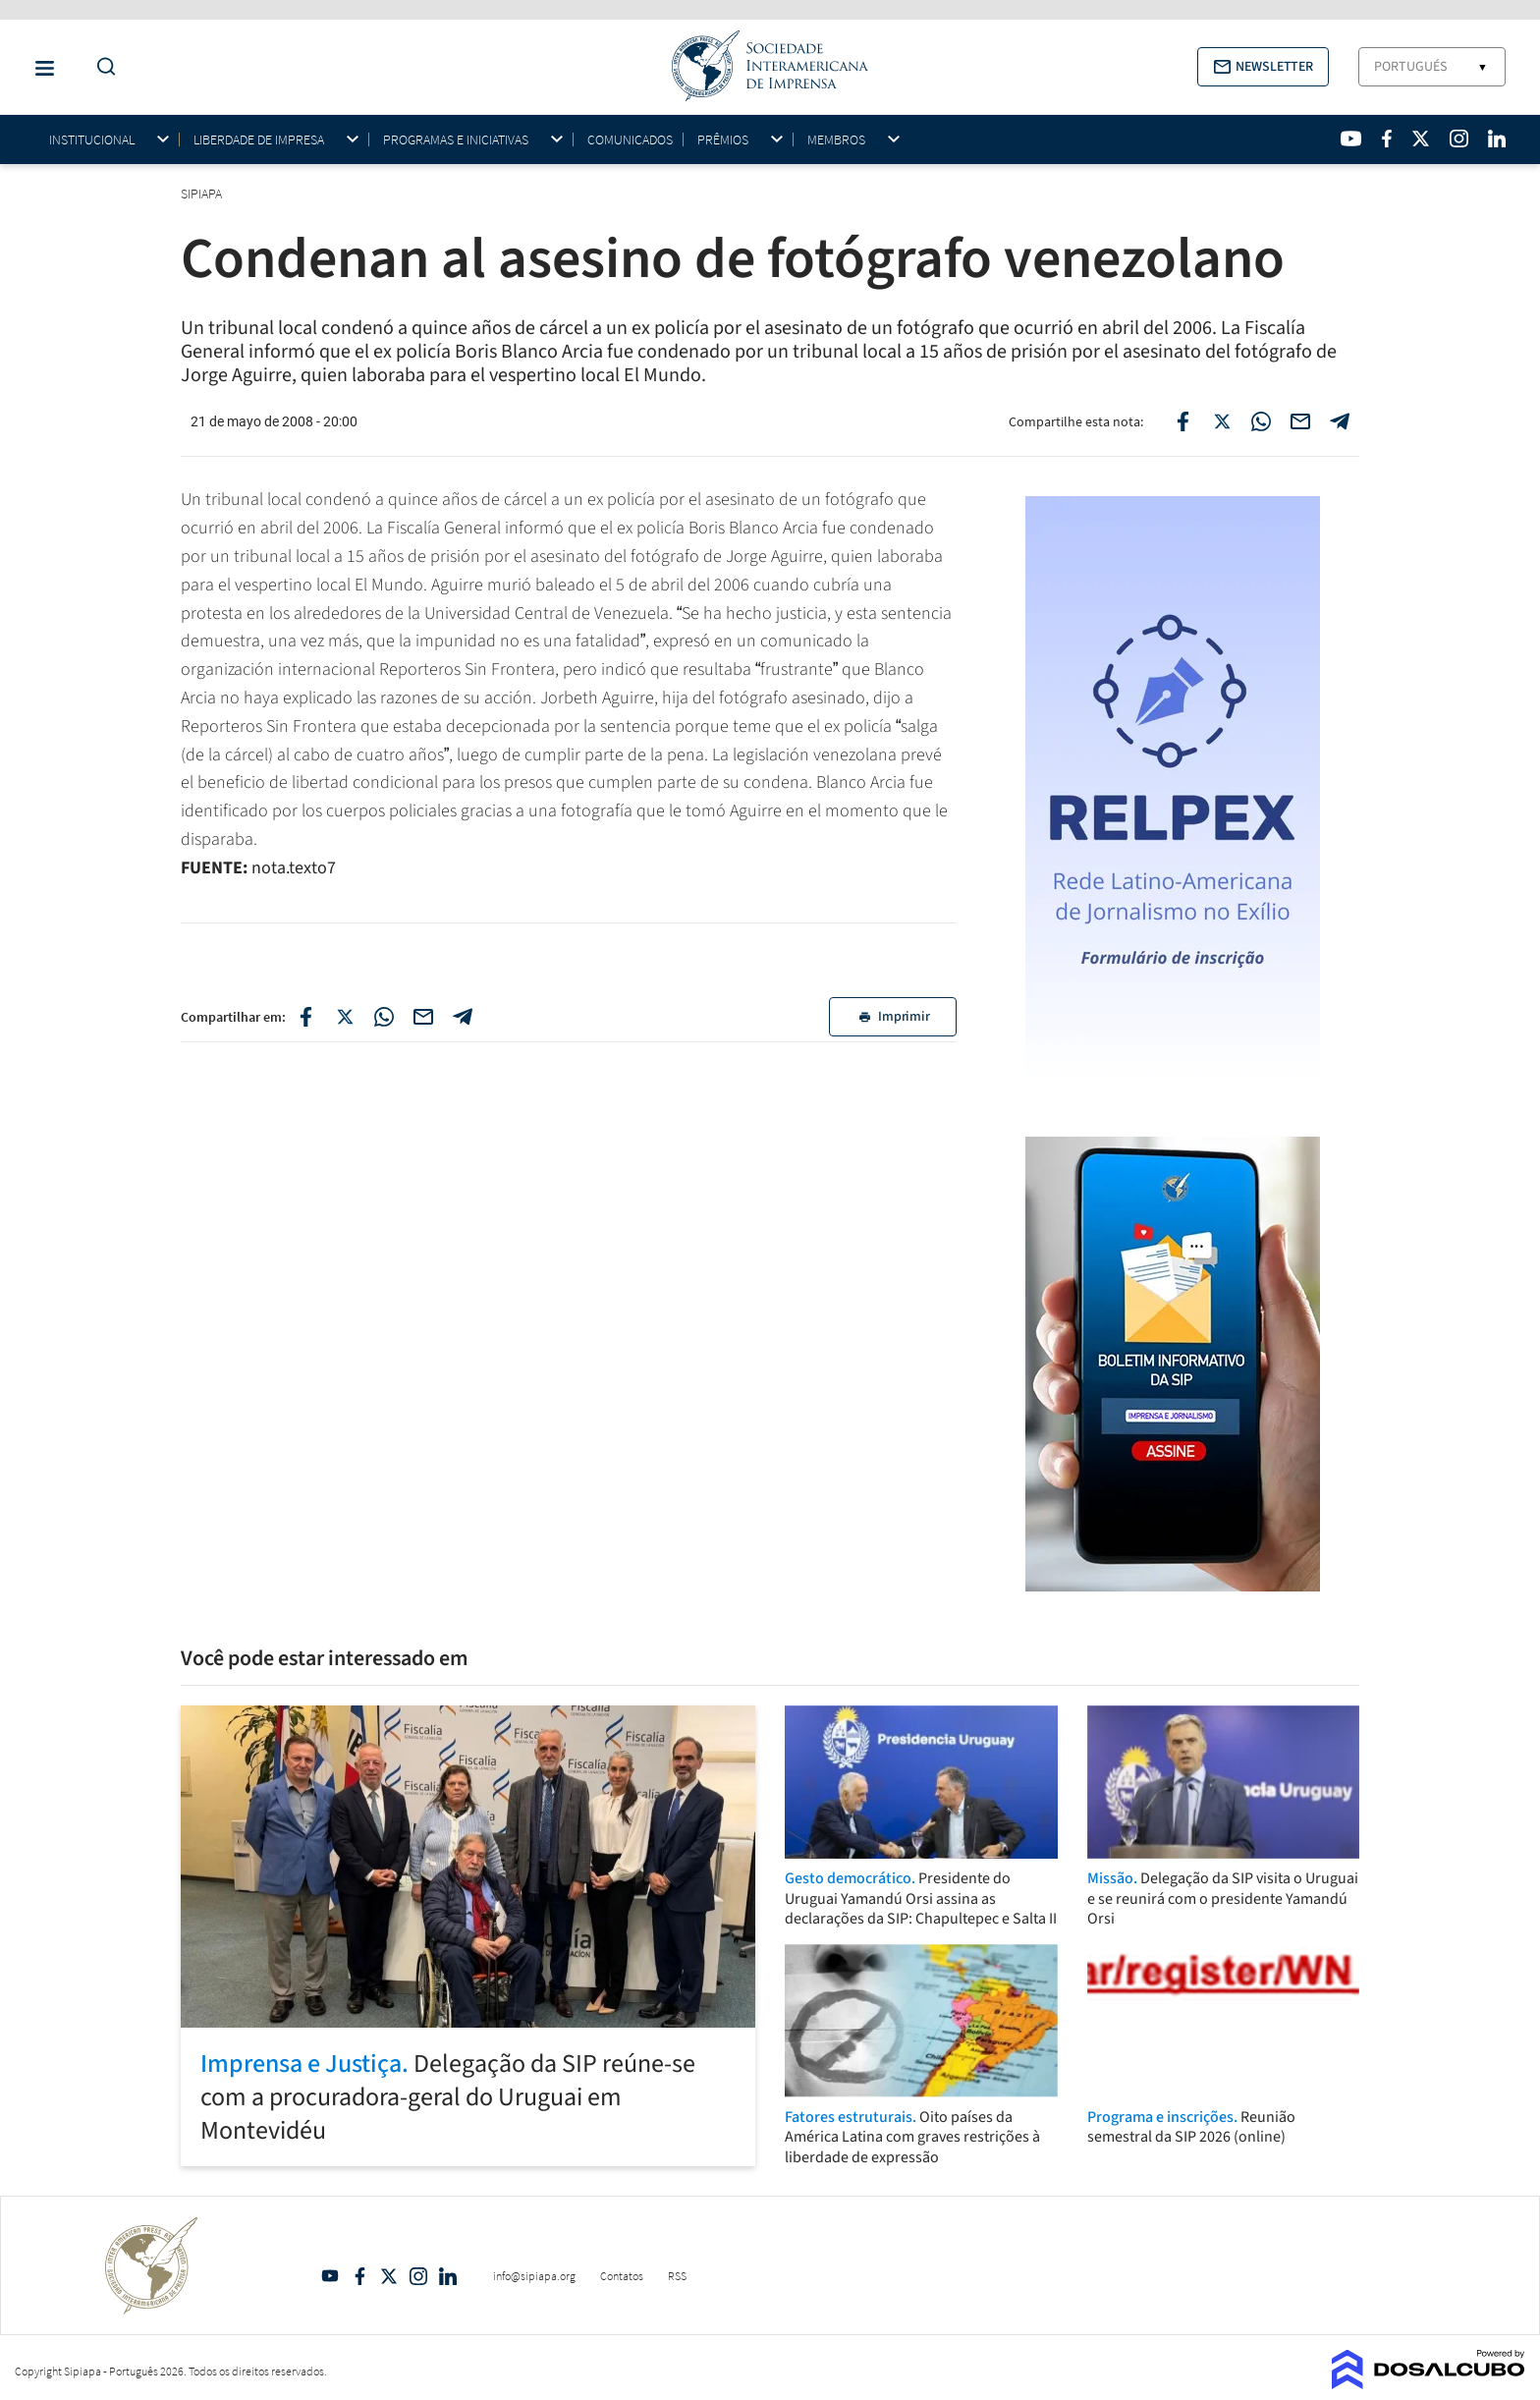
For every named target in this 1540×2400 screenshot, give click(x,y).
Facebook (359, 2276)
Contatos (621, 2275)
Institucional (92, 140)
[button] (1263, 66)
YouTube (330, 2276)
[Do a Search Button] (101, 67)
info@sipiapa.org (534, 2275)
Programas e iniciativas (455, 140)
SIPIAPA (203, 193)
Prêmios (722, 140)
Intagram (418, 2276)
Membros (836, 140)
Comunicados (630, 139)
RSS (677, 2275)
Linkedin (448, 2276)
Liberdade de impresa (258, 140)
